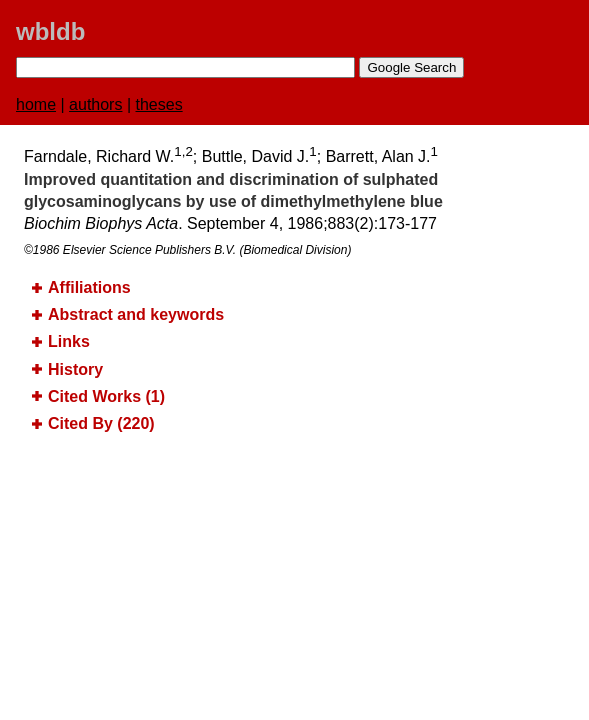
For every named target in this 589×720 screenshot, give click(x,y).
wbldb (50, 31)
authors (95, 104)
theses (159, 104)
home (36, 104)
